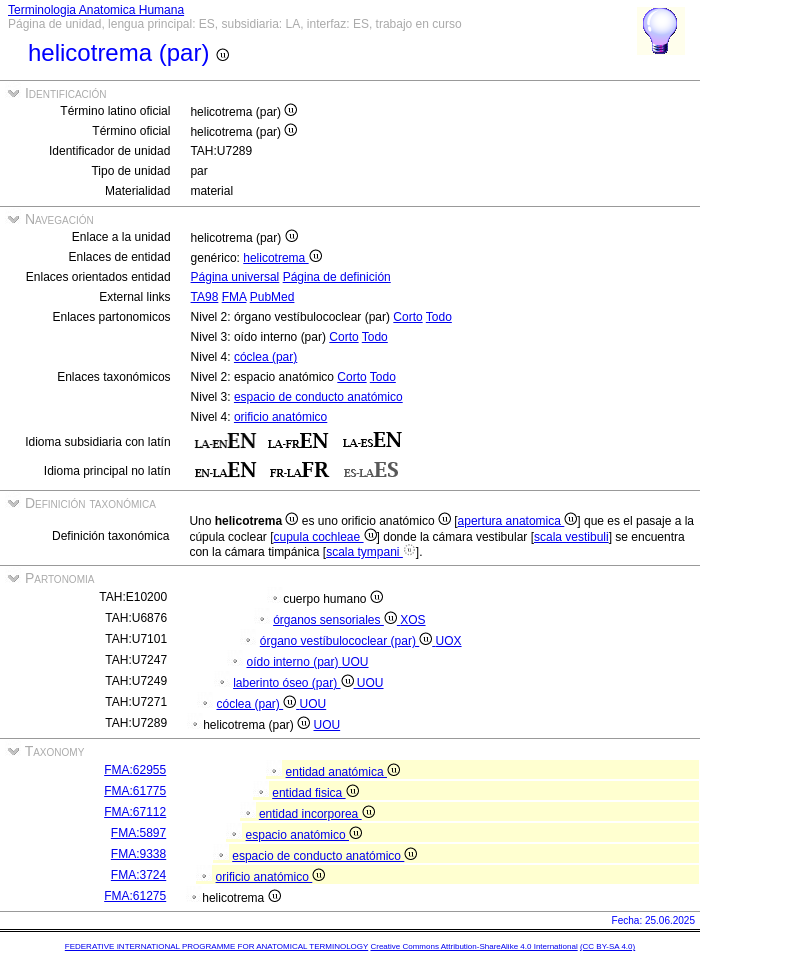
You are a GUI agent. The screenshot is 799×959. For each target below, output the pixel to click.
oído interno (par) (293, 662)
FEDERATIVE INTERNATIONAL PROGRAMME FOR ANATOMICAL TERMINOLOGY (216, 946)
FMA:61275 (135, 896)
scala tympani (371, 552)
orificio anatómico (280, 417)
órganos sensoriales (336, 620)
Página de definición (337, 277)
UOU (355, 662)
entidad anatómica (343, 772)
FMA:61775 (135, 791)
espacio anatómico (304, 835)
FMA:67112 (135, 812)
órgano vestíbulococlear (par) (348, 641)
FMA (234, 297)
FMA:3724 (138, 875)
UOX (449, 641)
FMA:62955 (135, 770)
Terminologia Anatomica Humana (96, 10)
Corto (407, 317)
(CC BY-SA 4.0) (607, 946)
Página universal (235, 277)
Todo (439, 317)
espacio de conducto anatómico (318, 397)
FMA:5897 (138, 833)
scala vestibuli (571, 537)
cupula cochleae (324, 537)
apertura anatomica (518, 521)
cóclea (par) (265, 357)
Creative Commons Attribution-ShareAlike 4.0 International (473, 946)
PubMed (272, 297)
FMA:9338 (138, 854)
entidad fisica (315, 793)
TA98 (205, 297)
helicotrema (282, 258)
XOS (412, 620)
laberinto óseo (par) (295, 683)
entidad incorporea (317, 814)
